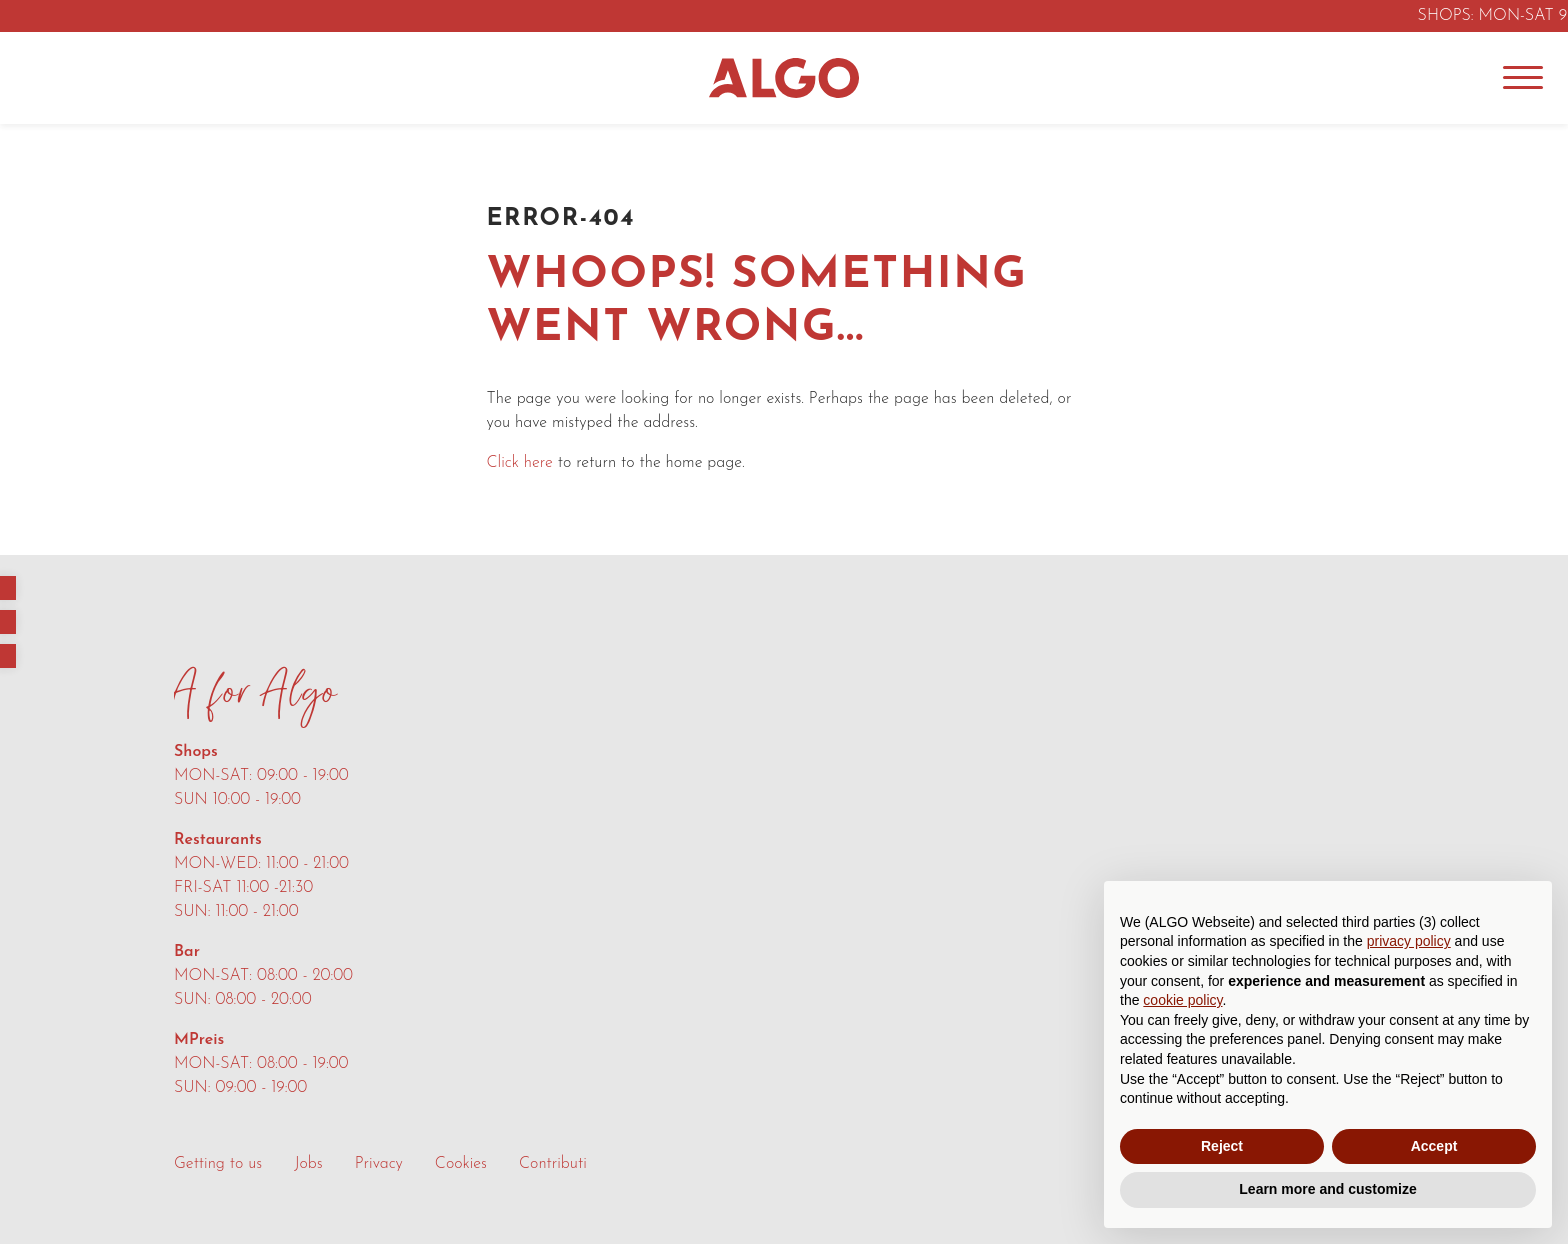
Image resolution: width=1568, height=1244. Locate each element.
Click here (520, 463)
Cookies (461, 1164)
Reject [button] (1222, 1146)
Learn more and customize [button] (1327, 1189)
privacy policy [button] (1409, 941)
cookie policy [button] (1182, 1000)
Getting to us (218, 1164)
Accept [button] (1434, 1146)
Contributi (553, 1164)
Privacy (379, 1164)
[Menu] (1523, 78)
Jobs (308, 1164)
